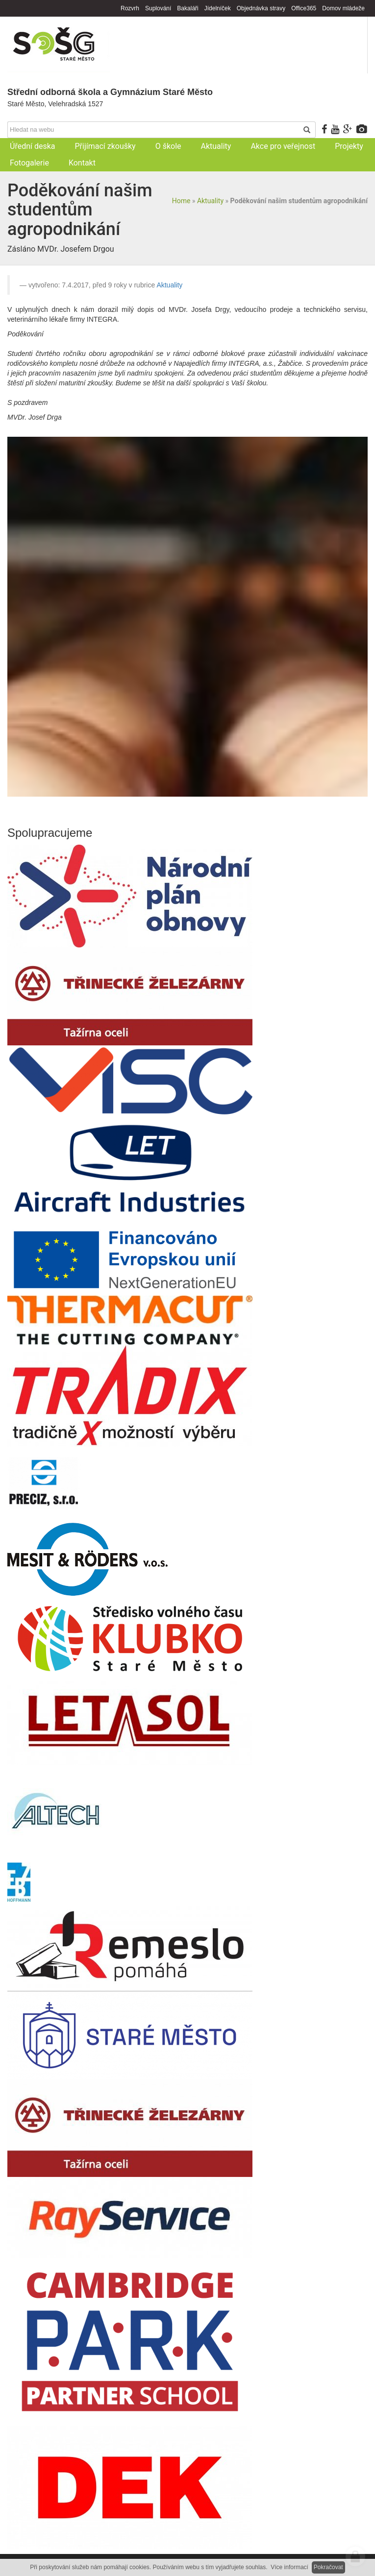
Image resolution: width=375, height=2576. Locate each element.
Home (181, 201)
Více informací (289, 2567)
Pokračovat (328, 2567)
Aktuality (210, 201)
